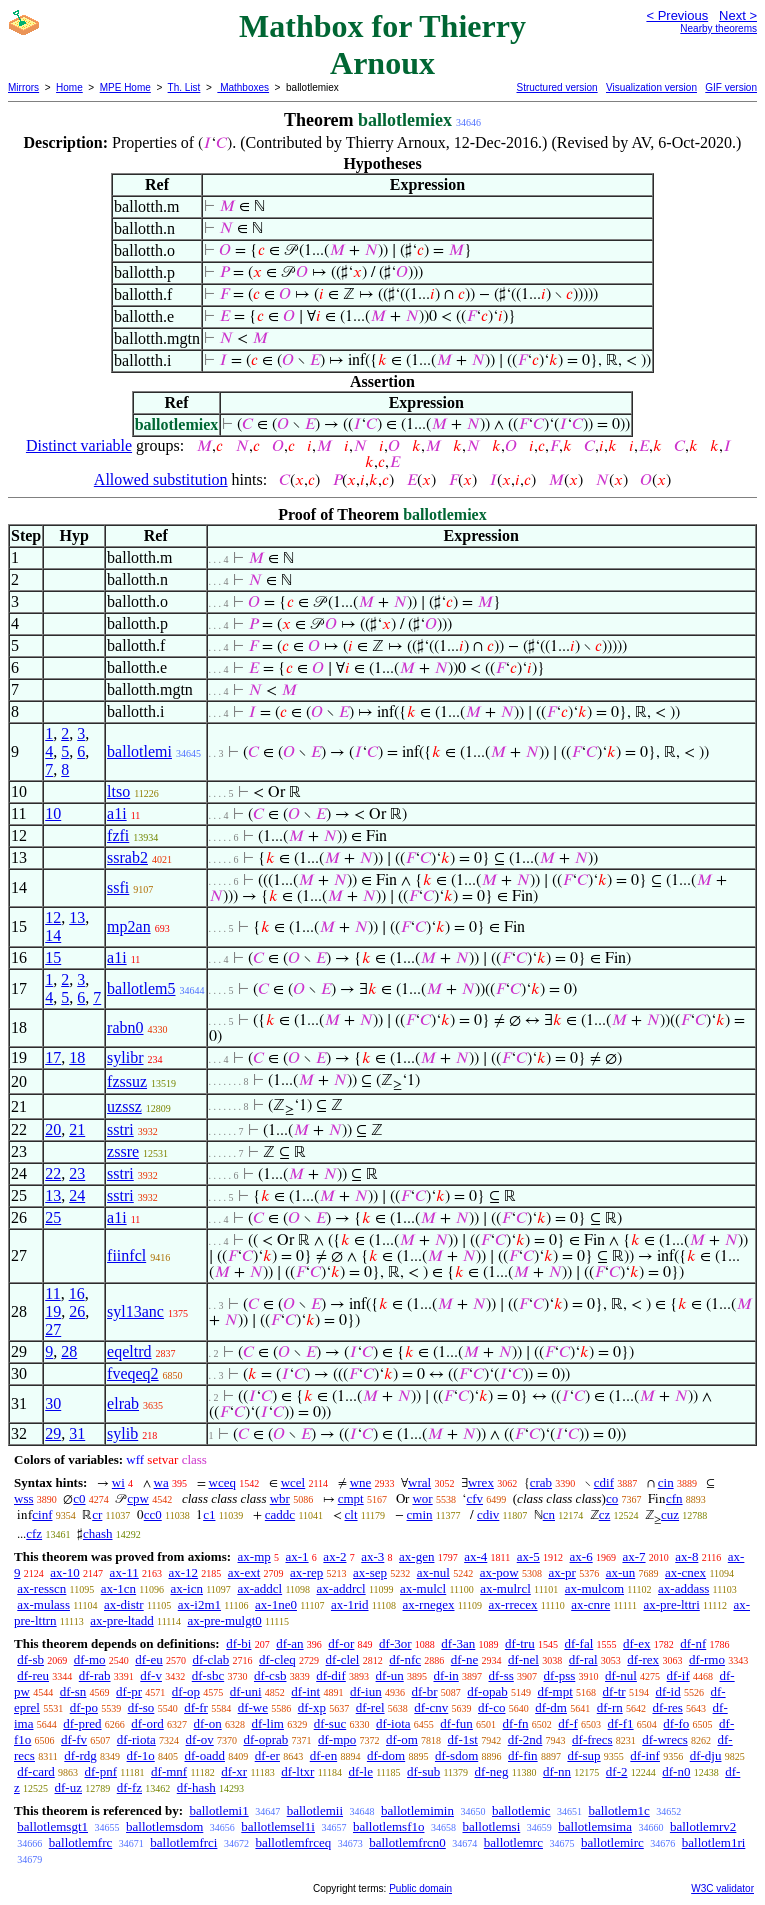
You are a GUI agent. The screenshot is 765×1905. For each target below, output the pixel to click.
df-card (36, 1771)
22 (53, 1173)
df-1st (463, 1739)
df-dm (551, 1707)
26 (77, 1311)
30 (53, 1403)
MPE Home (125, 87)
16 (77, 1293)
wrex (481, 1482)
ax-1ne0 (276, 1604)
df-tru (520, 1643)
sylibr (125, 1057)
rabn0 (125, 1027)
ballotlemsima (595, 1826)
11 (52, 1293)
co (612, 1498)
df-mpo (337, 1739)
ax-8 (686, 1556)
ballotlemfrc (81, 1842)
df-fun (456, 1723)
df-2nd (525, 1739)
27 (53, 1329)
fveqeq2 (133, 1373)
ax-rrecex (513, 1604)
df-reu (33, 1675)
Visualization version (651, 87)
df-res (667, 1707)
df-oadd (205, 1755)
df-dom (386, 1755)
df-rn (610, 1707)
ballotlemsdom (164, 1826)
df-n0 (676, 1771)
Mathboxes (243, 87)
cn (549, 1514)
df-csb (270, 1675)
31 (77, 1433)
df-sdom (456, 1755)
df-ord (147, 1723)
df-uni (246, 1691)
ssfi (118, 887)
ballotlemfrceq (293, 1842)
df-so (141, 1707)
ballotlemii (315, 1810)
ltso (118, 791)
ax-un (621, 1572)
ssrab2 (127, 857)
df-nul (621, 1675)
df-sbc (208, 1675)
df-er (267, 1755)
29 (53, 1433)
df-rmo (707, 1659)
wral (419, 1482)
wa (161, 1482)
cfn (674, 1498)
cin (666, 1482)
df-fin (523, 1755)
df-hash (196, 1787)
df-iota (393, 1723)
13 (77, 917)
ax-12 (183, 1572)
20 (53, 1129)
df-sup (583, 1755)
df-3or (395, 1643)
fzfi (118, 835)
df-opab (487, 1691)
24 (77, 1195)
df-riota (136, 1739)
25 (53, 1217)
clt (351, 1514)
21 (77, 1129)
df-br (424, 1691)
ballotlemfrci (183, 1842)
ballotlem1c (618, 1810)
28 (69, 1351)
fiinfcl (126, 1255)
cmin (420, 1514)
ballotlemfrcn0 (407, 1842)
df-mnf (169, 1771)
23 (77, 1173)
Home (69, 87)
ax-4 (475, 1556)
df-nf (693, 1643)
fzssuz (127, 1081)
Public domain (420, 1888)
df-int (305, 1691)
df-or (341, 1643)
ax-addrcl (341, 1588)
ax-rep (306, 1572)
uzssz (124, 1106)
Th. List (184, 87)
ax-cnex (685, 1572)
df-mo (90, 1659)
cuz (670, 1514)
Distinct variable (79, 445)
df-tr (614, 1691)
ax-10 (65, 1572)
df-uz (68, 1787)
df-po (84, 1707)
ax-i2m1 (199, 1604)
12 (53, 917)
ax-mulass (43, 1604)
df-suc (330, 1723)
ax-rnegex (429, 1604)
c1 (209, 1514)
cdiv (488, 1514)
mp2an (129, 926)
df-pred (82, 1723)
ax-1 (297, 1556)
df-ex (636, 1643)
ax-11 (124, 1572)
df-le (360, 1771)
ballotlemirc (612, 1842)
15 (53, 957)
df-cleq (277, 1659)
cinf (42, 1514)
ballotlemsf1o (389, 1826)
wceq (222, 1482)
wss (24, 1498)
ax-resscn (41, 1588)
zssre (123, 1151)
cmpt (351, 1498)
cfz (34, 1533)
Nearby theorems (718, 28)
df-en (323, 1755)
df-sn (73, 1691)
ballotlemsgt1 (52, 1826)
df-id (667, 1691)
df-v (151, 1675)
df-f (568, 1723)
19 (53, 1311)
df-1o (141, 1755)
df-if (678, 1675)
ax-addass (683, 1588)
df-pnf (101, 1771)
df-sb (30, 1659)
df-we (253, 1707)
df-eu (148, 1659)
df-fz (129, 1787)
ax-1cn (118, 1588)
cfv (474, 1498)
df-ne (464, 1659)
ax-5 (528, 1556)
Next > (738, 15)
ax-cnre (590, 1604)
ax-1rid (350, 1604)
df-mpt (554, 1691)
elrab (123, 1403)
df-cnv (431, 1707)
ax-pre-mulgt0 (224, 1620)
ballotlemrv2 (703, 1826)
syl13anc (135, 1311)
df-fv (74, 1739)
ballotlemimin (417, 1810)
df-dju (706, 1755)
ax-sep (370, 1572)
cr (97, 1514)
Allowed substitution (161, 479)
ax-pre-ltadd (122, 1620)
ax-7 (633, 1556)
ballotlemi (139, 751)
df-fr (196, 1707)
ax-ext (244, 1572)
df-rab (95, 1675)
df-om (402, 1739)
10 (53, 813)
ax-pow (499, 1572)
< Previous (677, 15)
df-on (208, 1723)
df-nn (557, 1771)
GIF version (731, 87)
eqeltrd (129, 1351)
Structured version (556, 87)
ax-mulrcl (505, 1588)
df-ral (583, 1659)
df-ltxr (297, 1771)
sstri (120, 1129)
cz (605, 1514)
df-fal (578, 1643)
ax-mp (254, 1556)
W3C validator (722, 1888)
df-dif (331, 1675)
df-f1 (621, 1723)
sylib (122, 1433)
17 (53, 1057)
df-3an (458, 1643)
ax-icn (187, 1588)
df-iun (366, 1691)
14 (53, 935)
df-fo (676, 1723)
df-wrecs (664, 1739)
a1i (117, 813)
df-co (491, 1707)
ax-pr (561, 1572)
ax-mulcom (594, 1588)
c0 (79, 1498)
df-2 (617, 1771)
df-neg (492, 1771)
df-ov (200, 1739)
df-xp (312, 1707)
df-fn (516, 1723)
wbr (280, 1498)
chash (98, 1533)
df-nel (523, 1659)
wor (422, 1498)
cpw (138, 1498)
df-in (445, 1675)
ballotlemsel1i (278, 1826)
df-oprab (266, 1739)
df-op (186, 1691)
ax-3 (372, 1556)
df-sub (423, 1771)
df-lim (267, 1723)
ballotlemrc (513, 1842)
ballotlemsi (491, 1826)
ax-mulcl (423, 1588)
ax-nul (433, 1572)
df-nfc (405, 1659)
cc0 (153, 1514)
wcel (293, 1482)
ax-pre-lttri (671, 1604)
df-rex (643, 1659)
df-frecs (592, 1739)
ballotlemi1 (218, 1810)
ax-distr (124, 1604)
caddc (280, 1514)
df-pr (129, 1691)
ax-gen (416, 1556)
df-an (289, 1643)
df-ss (501, 1675)
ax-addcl (259, 1588)
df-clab (210, 1659)
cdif (604, 1482)
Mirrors (23, 87)
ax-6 (581, 1556)
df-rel (370, 1707)
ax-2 (334, 1556)
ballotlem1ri (714, 1842)
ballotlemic (521, 1810)
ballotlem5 (141, 988)
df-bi (238, 1643)
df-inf (645, 1755)
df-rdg (80, 1755)
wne (361, 1482)
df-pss (560, 1675)
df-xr (234, 1771)
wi (118, 1482)
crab (541, 1482)
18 (77, 1057)
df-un (390, 1675)
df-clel (343, 1659)
